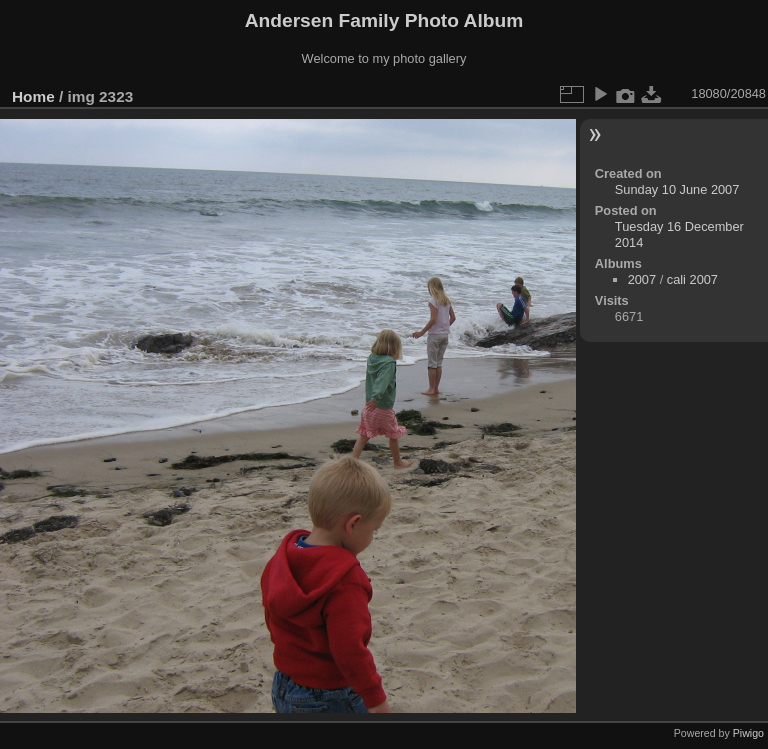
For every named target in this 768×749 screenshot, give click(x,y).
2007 (642, 279)
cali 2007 (692, 279)
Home (33, 96)
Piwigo (748, 733)
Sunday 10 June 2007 (677, 189)
